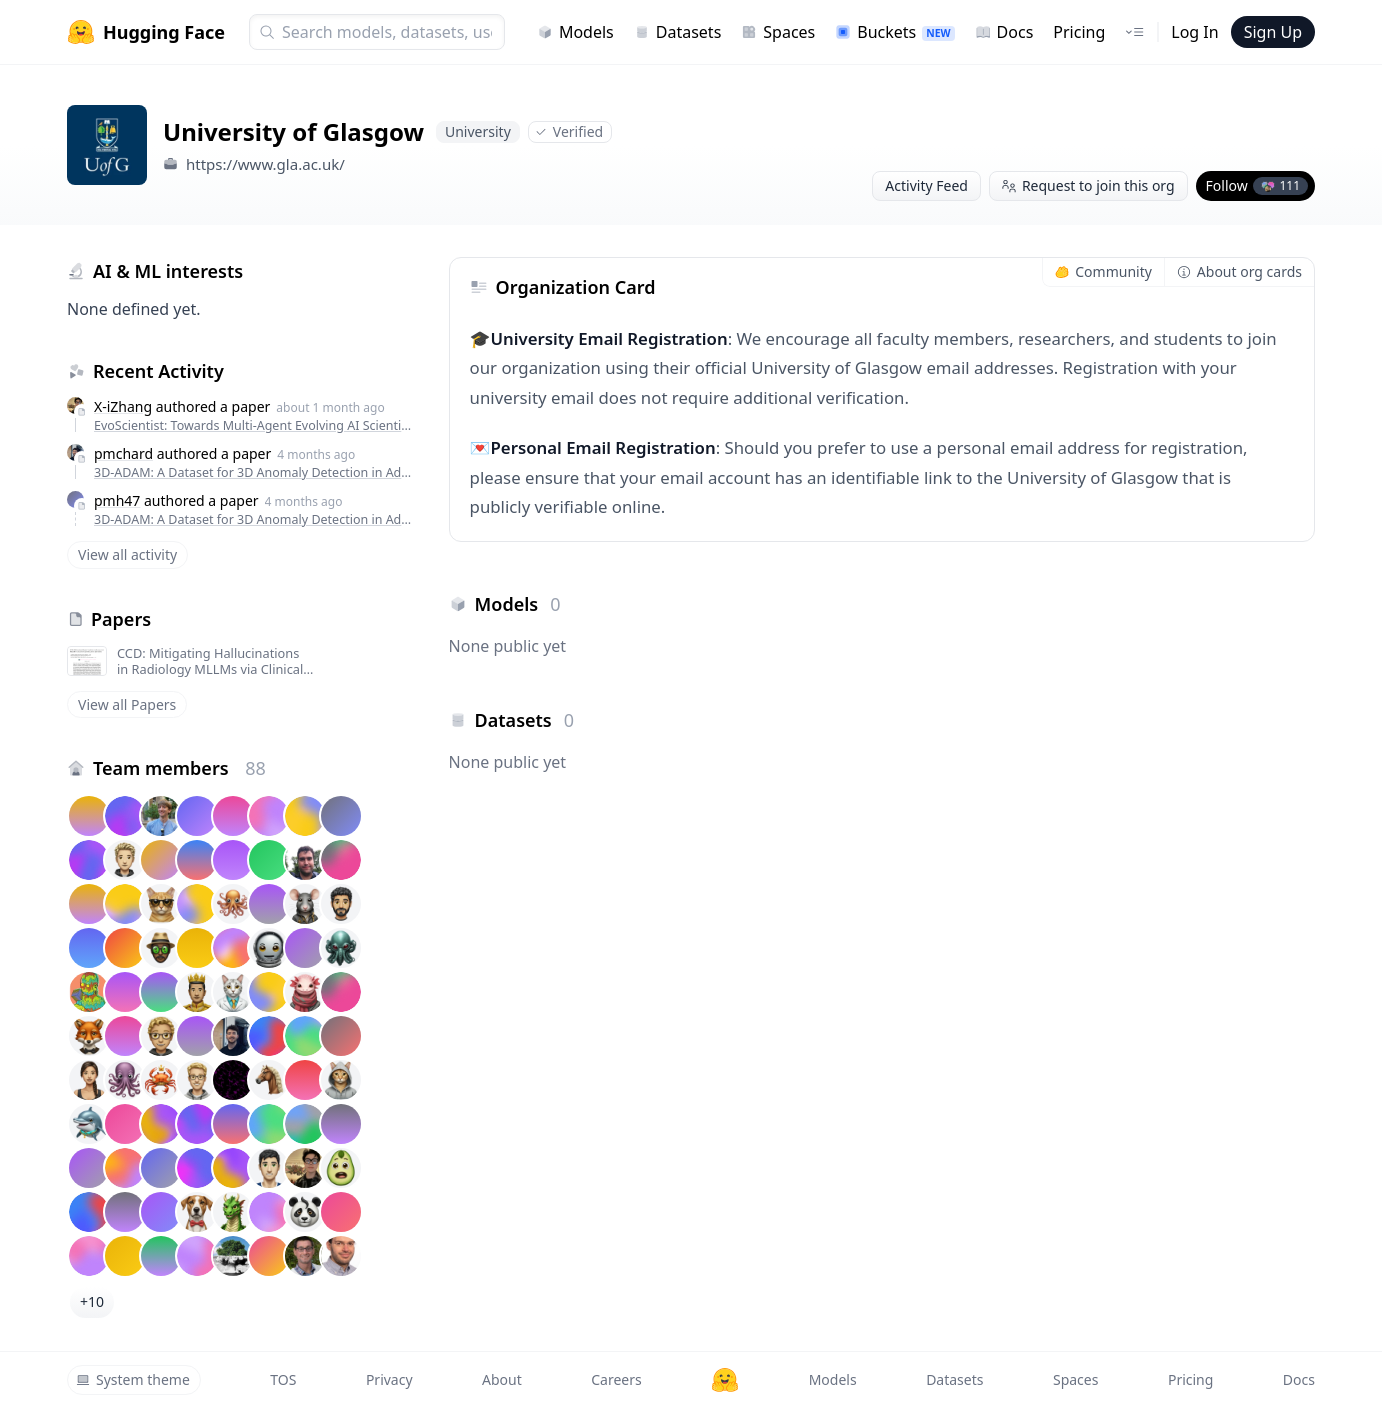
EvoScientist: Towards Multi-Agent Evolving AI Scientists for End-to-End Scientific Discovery (253, 425)
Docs (1004, 32)
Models (575, 32)
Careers (616, 1379)
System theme (133, 1379)
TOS (283, 1379)
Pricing (1079, 32)
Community (1103, 271)
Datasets (678, 32)
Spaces (778, 32)
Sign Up (1273, 32)
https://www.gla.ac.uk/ (265, 164)
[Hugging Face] (725, 1380)
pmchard (123, 453)
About (502, 1379)
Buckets (894, 32)
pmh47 (117, 500)
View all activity (127, 554)
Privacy (389, 1379)
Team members (179, 768)
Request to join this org (1088, 185)
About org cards (1239, 271)
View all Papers (127, 704)
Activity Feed (926, 185)
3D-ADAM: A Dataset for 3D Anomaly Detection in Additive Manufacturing (253, 472)
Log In (1194, 32)
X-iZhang (123, 406)
